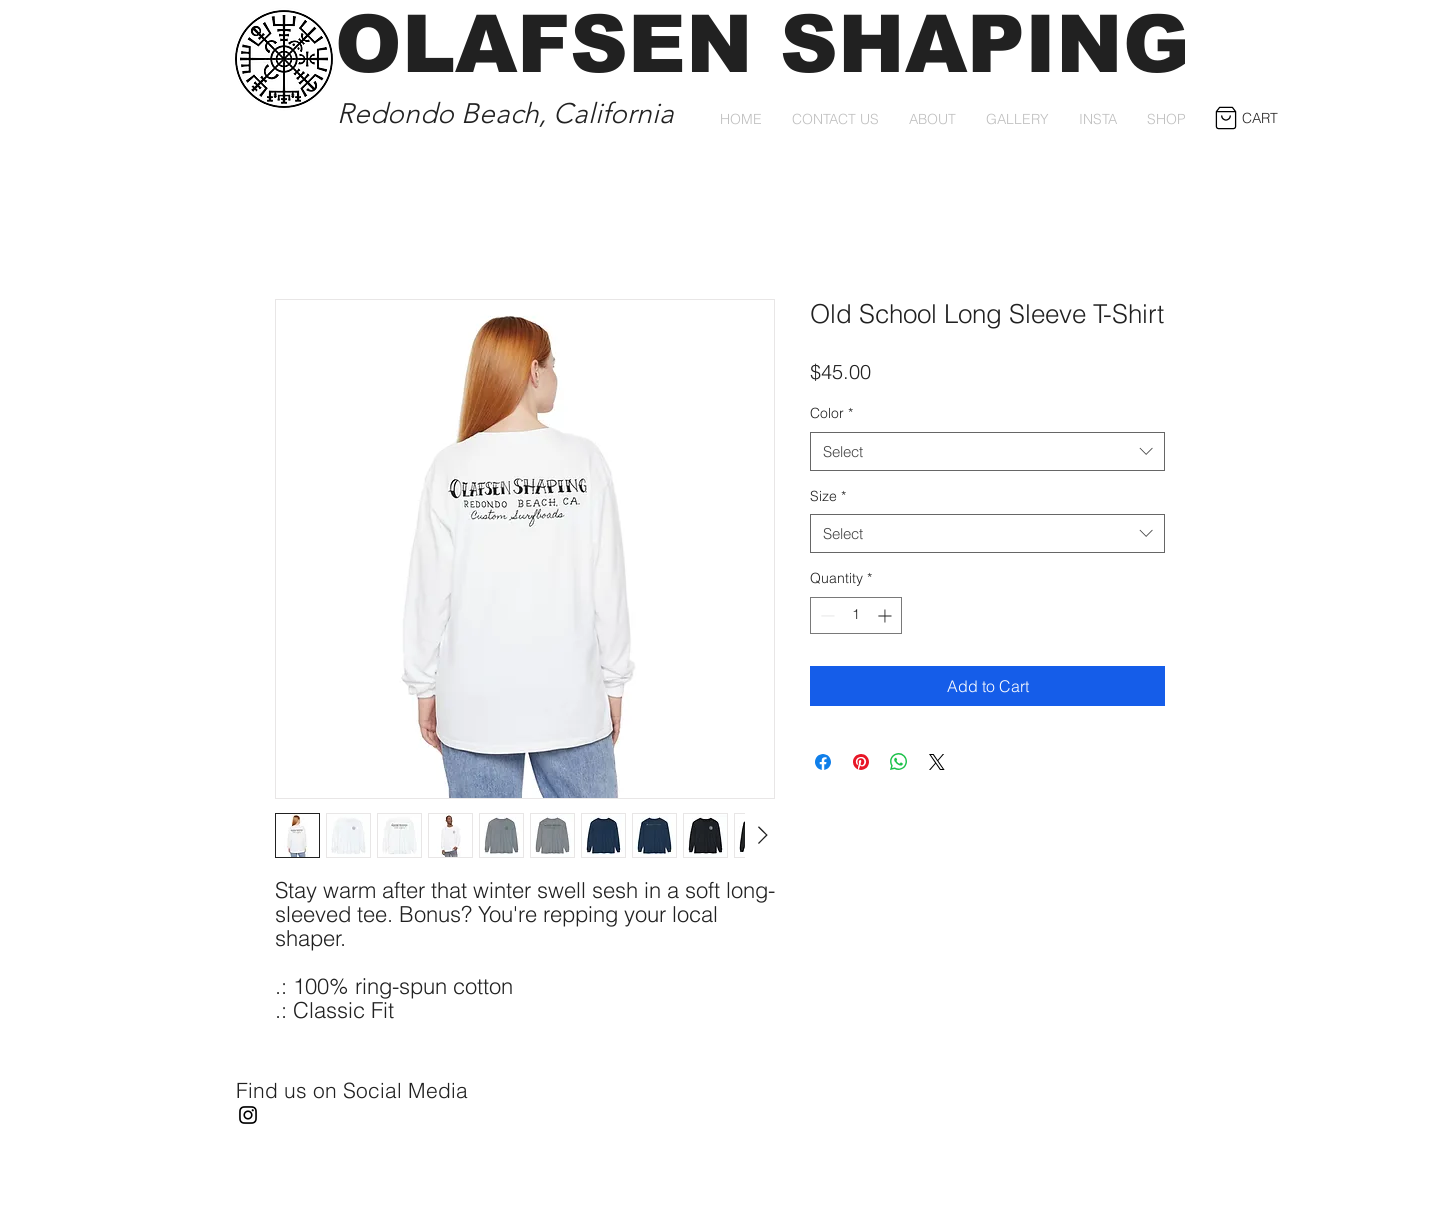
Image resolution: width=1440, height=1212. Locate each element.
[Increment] (886, 615)
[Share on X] (937, 762)
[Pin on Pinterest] (861, 762)
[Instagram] (248, 1115)
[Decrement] (825, 615)
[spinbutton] (856, 615)
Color (831, 413)
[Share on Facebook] (823, 762)
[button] (1240, 118)
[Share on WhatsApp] (899, 762)
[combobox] (987, 451)
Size (828, 496)
